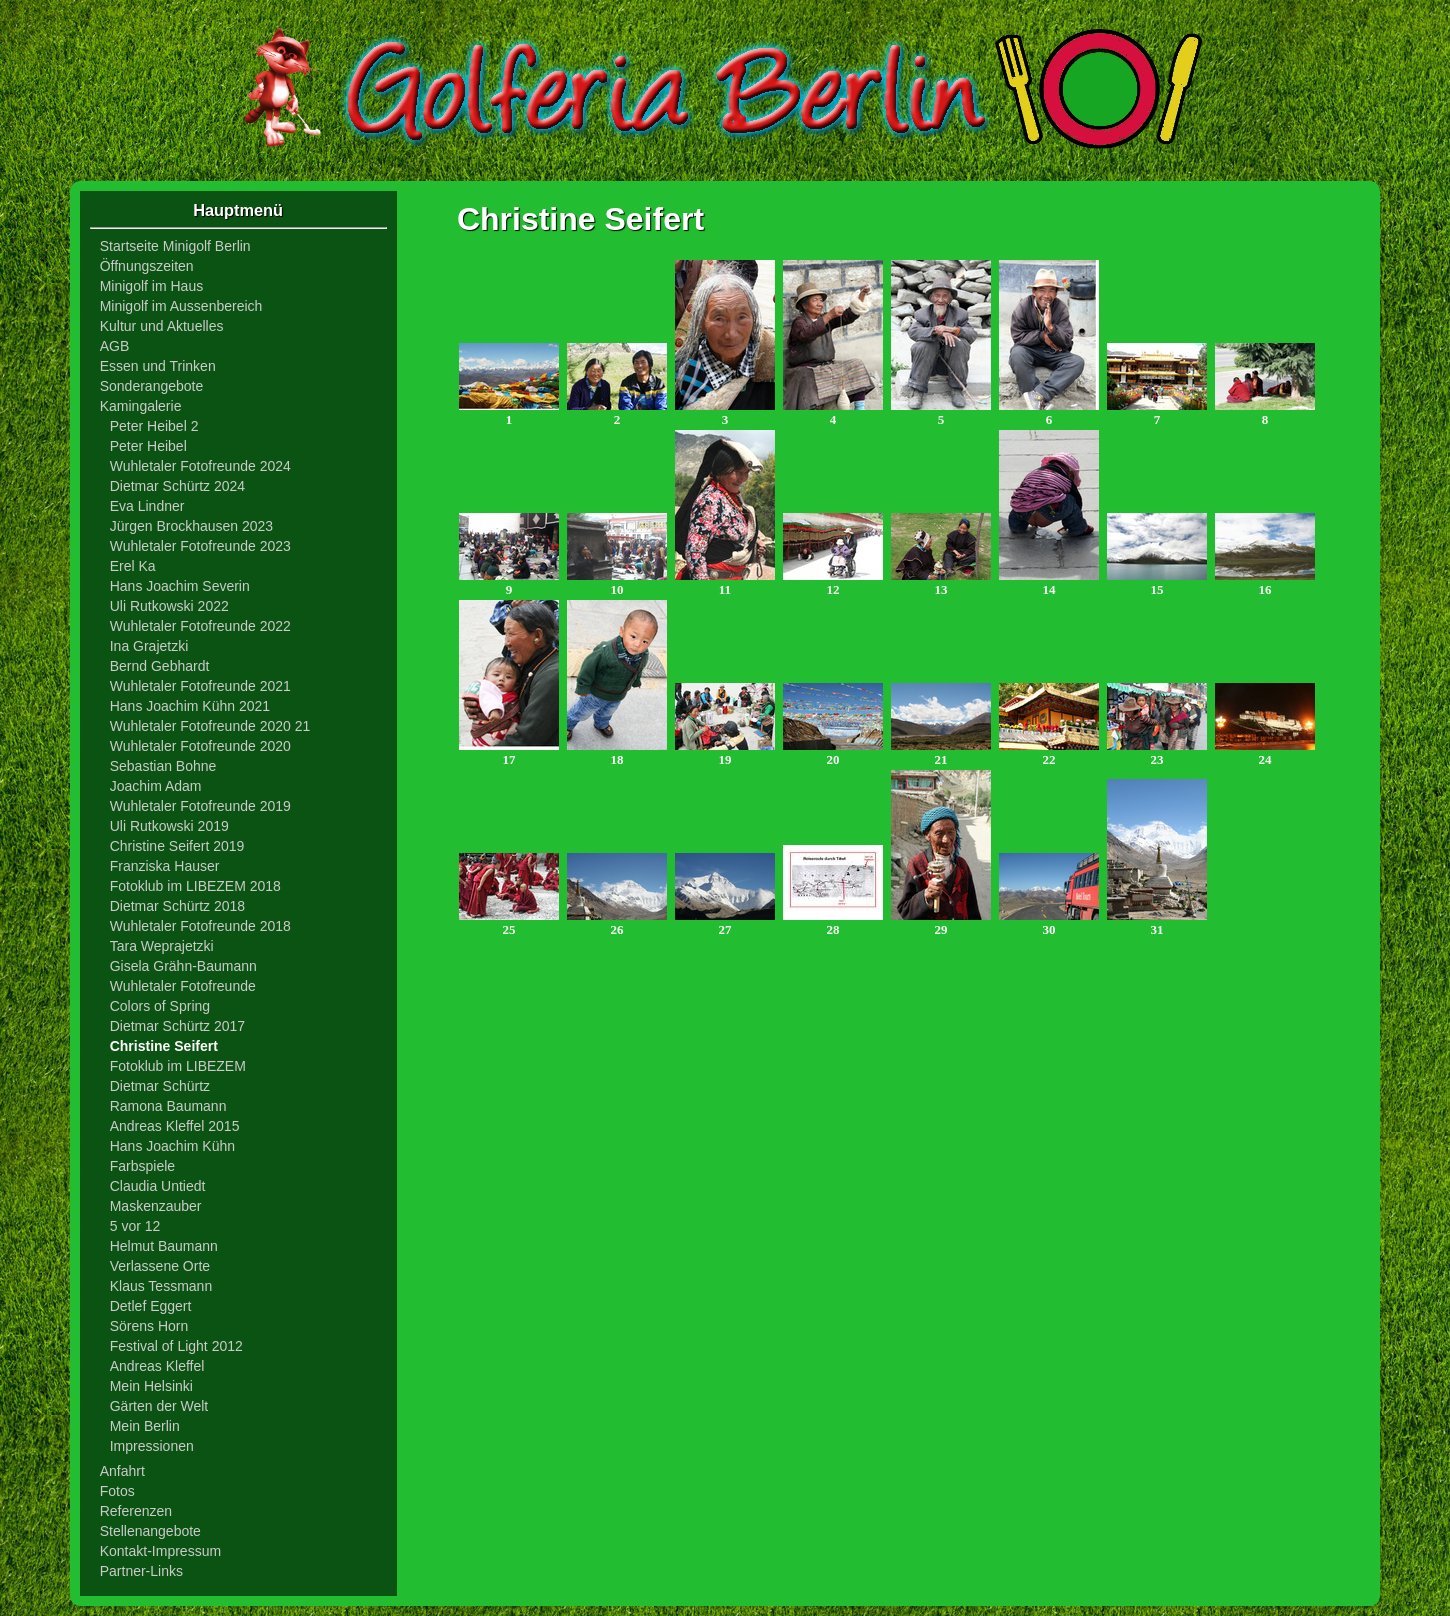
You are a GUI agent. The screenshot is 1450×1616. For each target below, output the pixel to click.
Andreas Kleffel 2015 (175, 1126)
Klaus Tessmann (161, 1286)
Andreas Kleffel (157, 1366)
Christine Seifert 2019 (177, 846)
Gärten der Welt (159, 1406)
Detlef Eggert (151, 1306)
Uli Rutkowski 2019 (169, 826)
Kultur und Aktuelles (162, 326)
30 (1049, 923)
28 (833, 923)
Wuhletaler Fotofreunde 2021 (200, 686)
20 (833, 753)
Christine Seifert (164, 1046)
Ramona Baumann (168, 1106)
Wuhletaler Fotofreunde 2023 (200, 546)
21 (941, 753)
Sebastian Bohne (163, 766)
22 (1049, 753)
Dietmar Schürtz (160, 1086)
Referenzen (136, 1511)
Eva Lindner (147, 506)
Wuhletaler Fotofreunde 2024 (200, 466)
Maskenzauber (156, 1206)
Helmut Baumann (164, 1246)
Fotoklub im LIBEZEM (178, 1066)
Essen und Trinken (158, 366)
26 (617, 923)
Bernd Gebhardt (160, 666)
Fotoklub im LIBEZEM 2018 (195, 886)
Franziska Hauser (165, 866)
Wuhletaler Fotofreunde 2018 (200, 926)
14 (1049, 583)
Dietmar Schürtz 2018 (177, 906)
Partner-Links (141, 1571)
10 (617, 583)
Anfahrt (122, 1471)
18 (617, 753)
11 (725, 583)
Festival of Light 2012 (176, 1346)
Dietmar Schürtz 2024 (177, 486)
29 (941, 923)
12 (833, 583)
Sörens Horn (149, 1326)
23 (1157, 753)
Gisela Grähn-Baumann (183, 966)
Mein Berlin (145, 1426)
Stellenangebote (150, 1531)
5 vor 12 (135, 1226)
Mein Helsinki (151, 1386)
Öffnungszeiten (147, 266)
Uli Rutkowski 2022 (169, 606)
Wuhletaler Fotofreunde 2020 (200, 746)
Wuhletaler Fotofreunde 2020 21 (210, 726)
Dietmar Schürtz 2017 (177, 1026)
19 (725, 753)
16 (1265, 583)
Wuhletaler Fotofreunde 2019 (200, 806)
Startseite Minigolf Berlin (175, 246)
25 (509, 923)
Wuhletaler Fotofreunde (183, 986)
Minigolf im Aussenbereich (181, 306)
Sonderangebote (152, 386)
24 (1265, 753)
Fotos (117, 1491)
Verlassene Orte (160, 1266)
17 (509, 753)
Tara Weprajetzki (162, 946)
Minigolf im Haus (151, 286)
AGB (115, 346)
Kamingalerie (141, 406)
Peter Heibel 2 (154, 426)
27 (725, 923)
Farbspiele (142, 1166)
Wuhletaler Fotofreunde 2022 (200, 626)
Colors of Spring (160, 1006)
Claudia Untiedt (158, 1186)
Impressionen (152, 1446)
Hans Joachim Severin (180, 586)
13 (941, 583)
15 (1157, 583)
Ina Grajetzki (149, 646)
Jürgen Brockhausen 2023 (191, 526)
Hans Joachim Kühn (172, 1146)
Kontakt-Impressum (160, 1551)
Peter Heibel (148, 446)
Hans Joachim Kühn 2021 (190, 706)
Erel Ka (133, 566)
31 (1157, 923)
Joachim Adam (156, 786)
